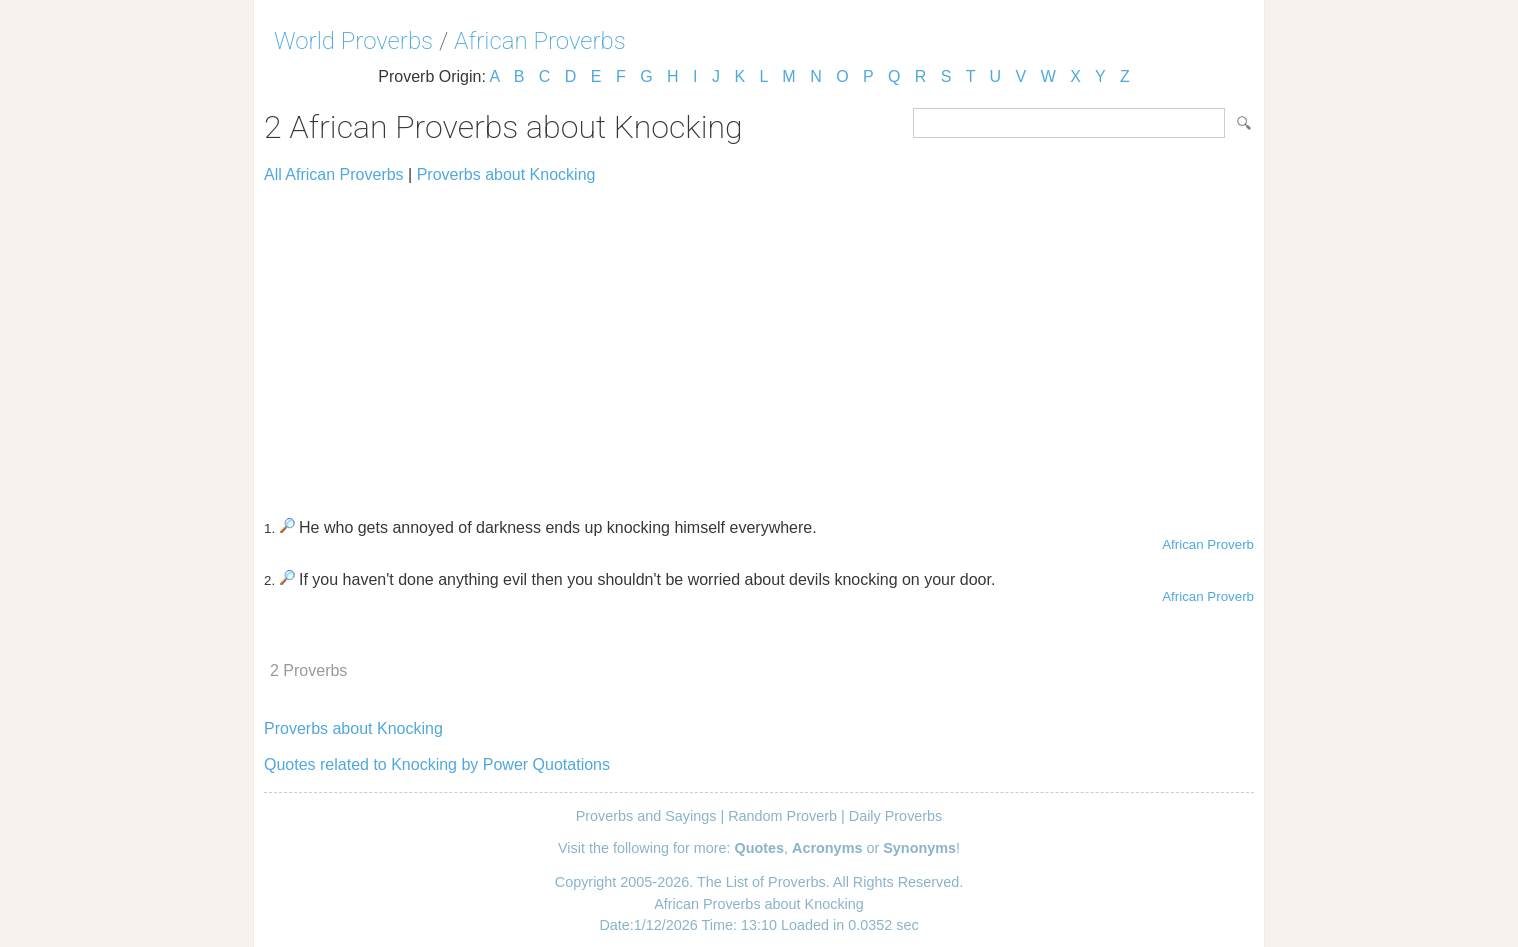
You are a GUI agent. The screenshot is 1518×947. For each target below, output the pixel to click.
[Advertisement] (759, 342)
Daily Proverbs (896, 816)
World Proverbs (353, 41)
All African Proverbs (334, 174)
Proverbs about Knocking (506, 174)
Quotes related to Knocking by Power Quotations (437, 764)
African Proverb (1208, 544)
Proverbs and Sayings (646, 816)
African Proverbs (540, 41)
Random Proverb (782, 816)
